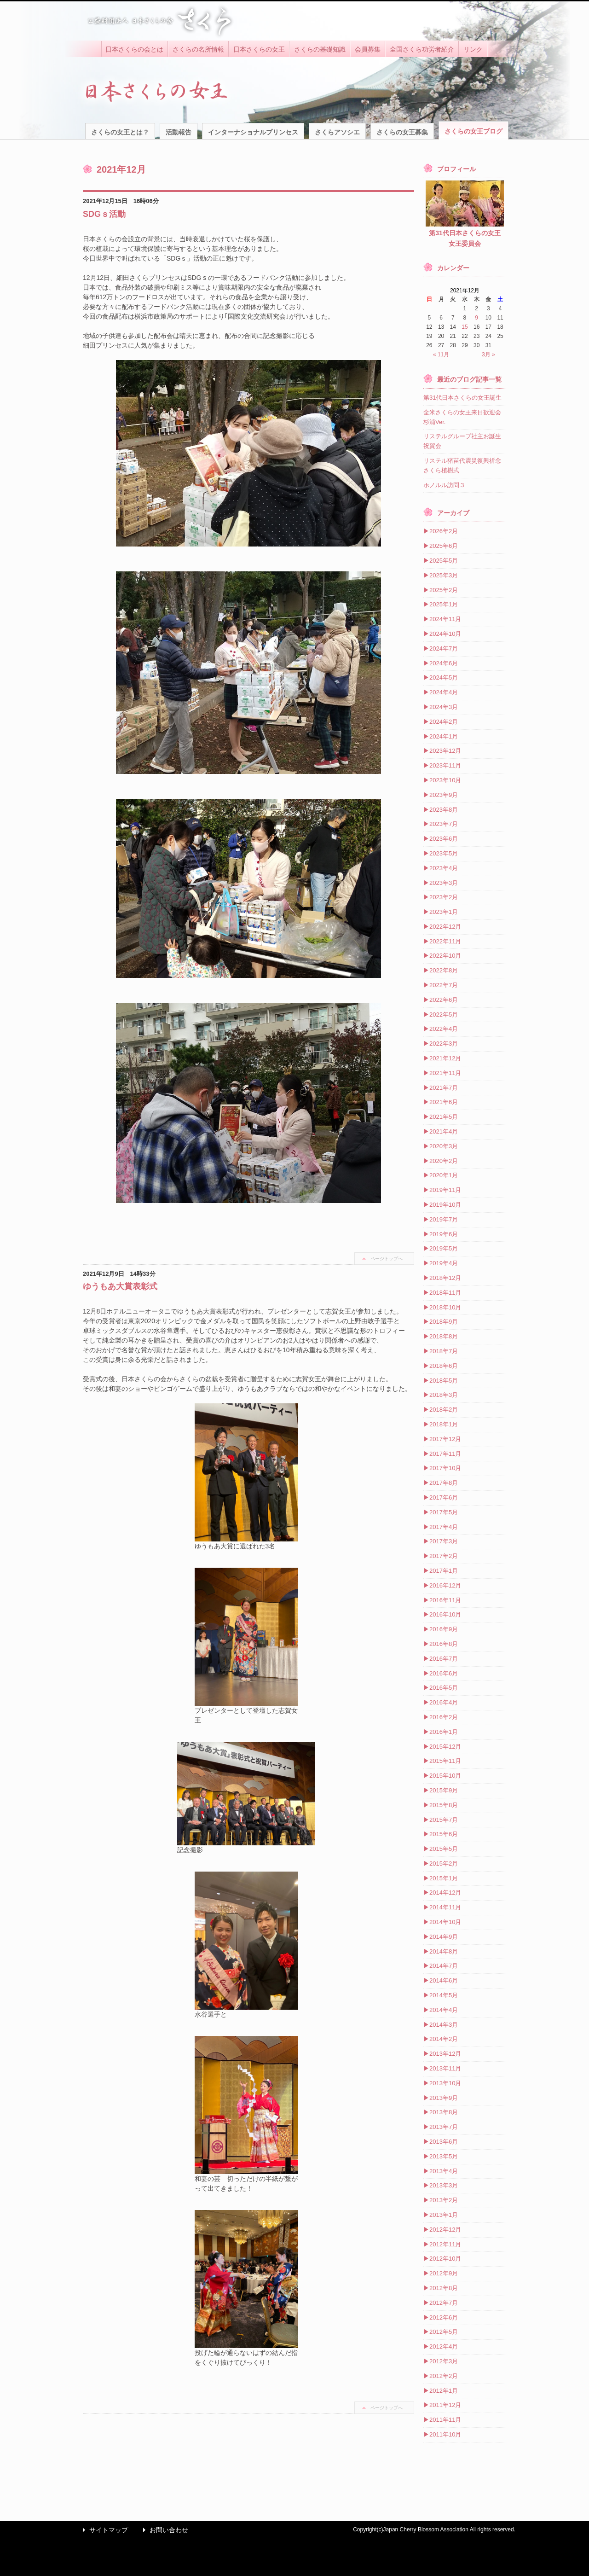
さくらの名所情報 (198, 49)
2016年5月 (443, 1687)
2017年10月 (445, 1468)
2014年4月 (443, 2009)
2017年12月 (445, 1439)
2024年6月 (443, 663)
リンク (473, 49)
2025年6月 (443, 545)
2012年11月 (445, 2244)
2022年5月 (443, 1014)
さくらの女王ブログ (473, 131)
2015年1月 (443, 1878)
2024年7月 (443, 648)
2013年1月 (443, 2214)
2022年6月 (443, 999)
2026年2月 (443, 531)
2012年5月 (443, 2331)
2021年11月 (445, 1073)
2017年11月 (445, 1453)
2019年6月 (443, 1234)
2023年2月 (443, 897)
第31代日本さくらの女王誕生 (462, 397)
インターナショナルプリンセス (253, 132)
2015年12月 (445, 1746)
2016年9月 (443, 1629)
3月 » (488, 354)
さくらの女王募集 (402, 132)
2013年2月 (443, 2200)
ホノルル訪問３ (444, 485)
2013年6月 (443, 2141)
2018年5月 (443, 1380)
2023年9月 (443, 794)
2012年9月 (443, 2273)
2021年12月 (445, 1058)
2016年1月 (443, 1731)
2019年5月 (443, 1248)
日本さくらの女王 (259, 49)
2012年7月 (443, 2302)
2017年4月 (443, 1527)
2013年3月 (443, 2185)
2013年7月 (443, 2126)
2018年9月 (443, 1321)
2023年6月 (443, 838)
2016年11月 (445, 1600)
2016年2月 (443, 1717)
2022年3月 (443, 1043)
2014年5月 (443, 1995)
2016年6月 (443, 1673)
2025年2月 (443, 590)
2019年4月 (443, 1263)
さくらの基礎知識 (320, 49)
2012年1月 (443, 2390)
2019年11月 (445, 1189)
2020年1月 (443, 1175)
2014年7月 (443, 1965)
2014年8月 (443, 1951)
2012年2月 (443, 2375)
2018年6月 (443, 1365)
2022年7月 (443, 985)
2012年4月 (443, 2346)
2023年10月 (445, 780)
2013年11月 (445, 2068)
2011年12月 (445, 2405)
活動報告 (178, 132)
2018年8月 (443, 1336)
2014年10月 (445, 1922)
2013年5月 (443, 2156)
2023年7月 (443, 823)
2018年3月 (443, 1394)
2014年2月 (443, 2038)
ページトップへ (386, 1258)
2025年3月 (443, 575)
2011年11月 (445, 2419)
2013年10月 (445, 2083)
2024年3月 (443, 707)
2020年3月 (443, 1146)
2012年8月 (443, 2288)
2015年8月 (443, 1805)
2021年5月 (443, 1116)
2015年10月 (445, 1775)
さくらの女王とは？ (120, 132)
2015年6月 (443, 1834)
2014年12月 (445, 1892)
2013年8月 (443, 2112)
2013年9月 (443, 2097)
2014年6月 (443, 1980)
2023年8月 (443, 809)
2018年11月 (445, 1292)
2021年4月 (443, 1131)
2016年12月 (445, 1585)
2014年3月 (443, 2024)
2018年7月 (443, 1351)
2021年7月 (443, 1087)
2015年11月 (445, 1760)
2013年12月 (445, 2053)
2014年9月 (443, 1936)
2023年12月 (445, 750)
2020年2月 (443, 1160)
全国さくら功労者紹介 (422, 49)
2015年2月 (443, 1863)
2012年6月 (443, 2317)
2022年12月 (445, 926)
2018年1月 (443, 1424)
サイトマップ (103, 2530)
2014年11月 (445, 1907)
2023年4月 (443, 868)
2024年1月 (443, 736)
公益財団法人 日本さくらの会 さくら (159, 21)
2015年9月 (443, 1790)
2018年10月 (445, 1307)
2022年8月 (443, 970)
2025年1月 (443, 604)
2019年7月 (443, 1219)
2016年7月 (443, 1658)
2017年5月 (443, 1512)
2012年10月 (445, 2258)
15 (465, 327)
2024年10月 (445, 633)
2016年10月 (445, 1614)
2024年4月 (443, 692)
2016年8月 (443, 1643)
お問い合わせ (163, 2530)
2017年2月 (443, 1556)
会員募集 (368, 49)
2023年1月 (443, 911)
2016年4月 (443, 1702)
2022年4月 (443, 1028)
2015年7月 (443, 1819)
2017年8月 (443, 1482)
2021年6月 (443, 1102)
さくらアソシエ (337, 132)
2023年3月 (443, 882)
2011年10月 (445, 2434)
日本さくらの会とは (134, 49)
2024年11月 (445, 619)
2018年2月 (443, 1409)
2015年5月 (443, 1848)
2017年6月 (443, 1497)
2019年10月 (445, 1204)
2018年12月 (445, 1277)
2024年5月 (443, 677)
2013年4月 (443, 2171)
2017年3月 (443, 1541)
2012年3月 (443, 2361)
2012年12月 (445, 2229)
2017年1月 (443, 1570)
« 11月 (441, 354)
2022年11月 (445, 941)
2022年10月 (445, 955)
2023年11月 (445, 765)
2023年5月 (443, 853)
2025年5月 (443, 560)
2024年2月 (443, 721)
